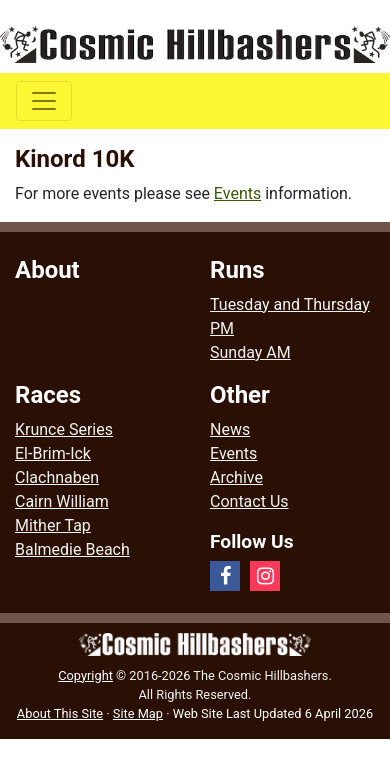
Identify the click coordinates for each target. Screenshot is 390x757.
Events (237, 193)
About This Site (60, 713)
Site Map (138, 713)
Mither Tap (53, 525)
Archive (236, 477)
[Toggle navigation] (44, 101)
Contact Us (249, 501)
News (230, 429)
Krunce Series (64, 429)
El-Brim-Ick (53, 453)
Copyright (85, 675)
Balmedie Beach (72, 549)
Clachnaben (57, 477)
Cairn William (62, 501)
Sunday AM (250, 352)
